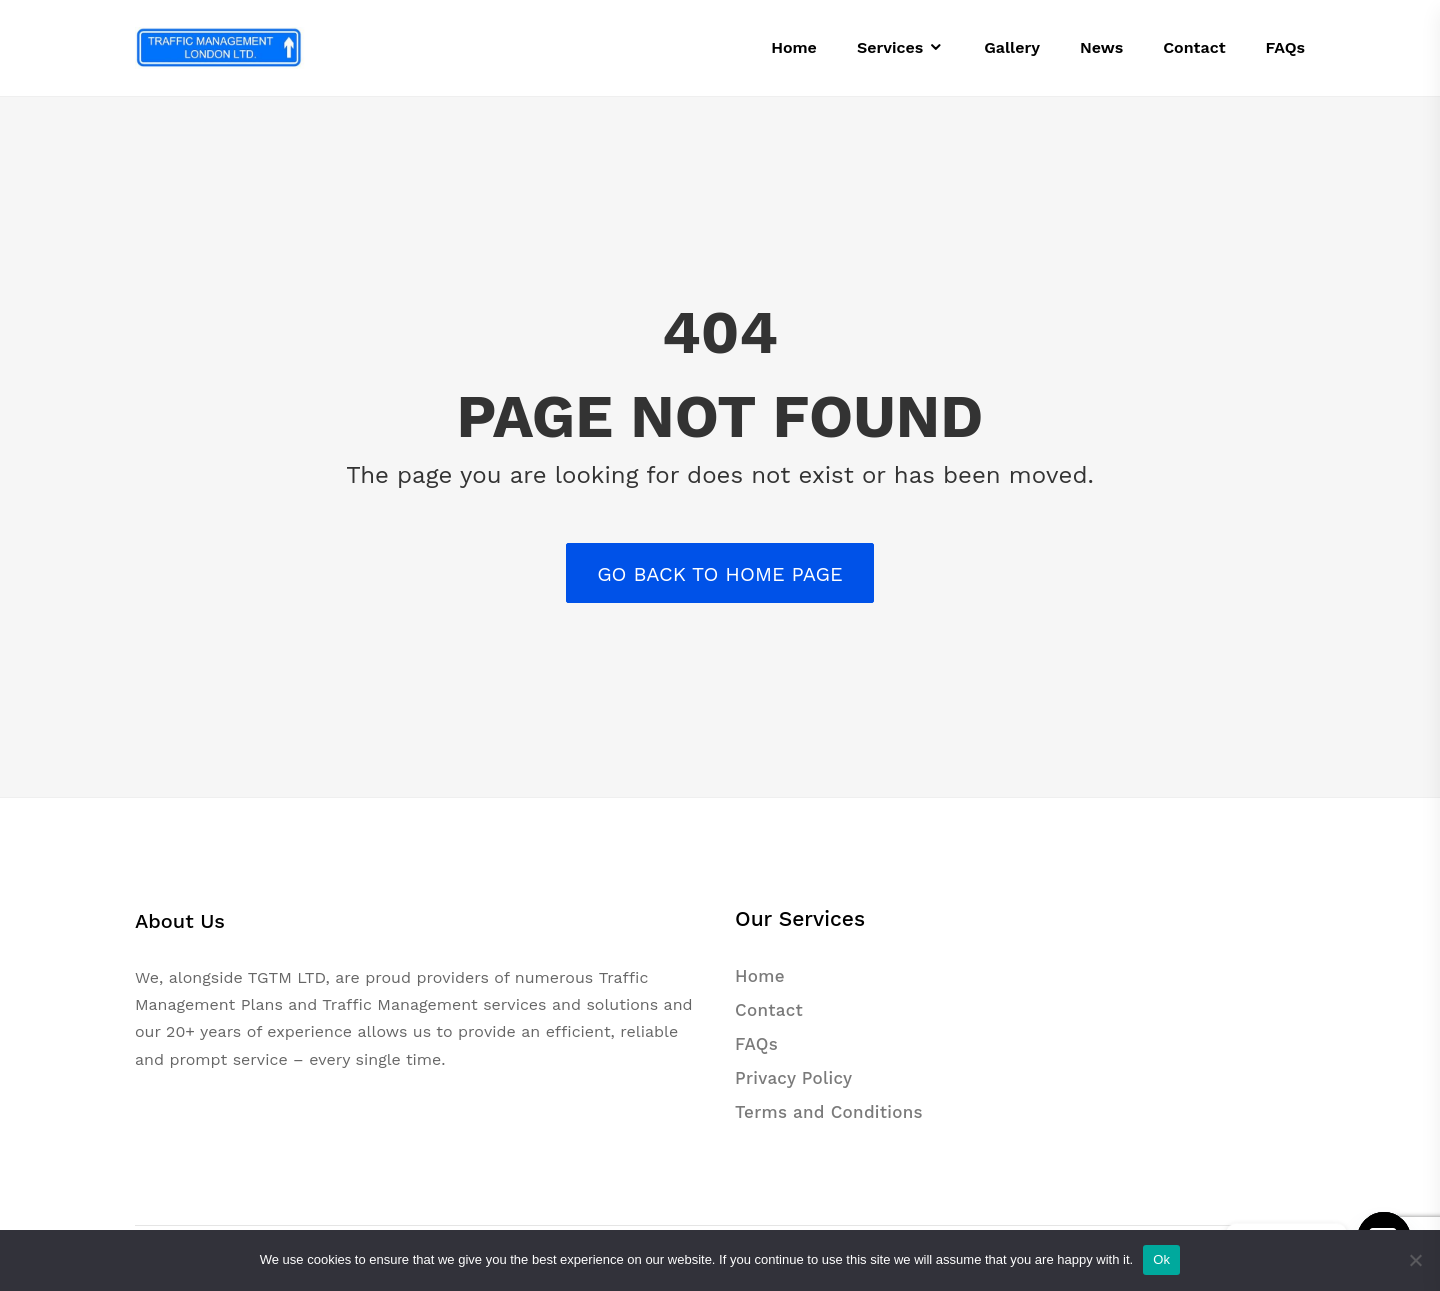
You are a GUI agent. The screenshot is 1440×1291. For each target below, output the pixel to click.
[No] (1415, 1260)
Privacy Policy (793, 1078)
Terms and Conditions (829, 1112)
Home (760, 976)
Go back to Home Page (720, 574)
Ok (1161, 1259)
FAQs (756, 1044)
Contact (769, 1010)
